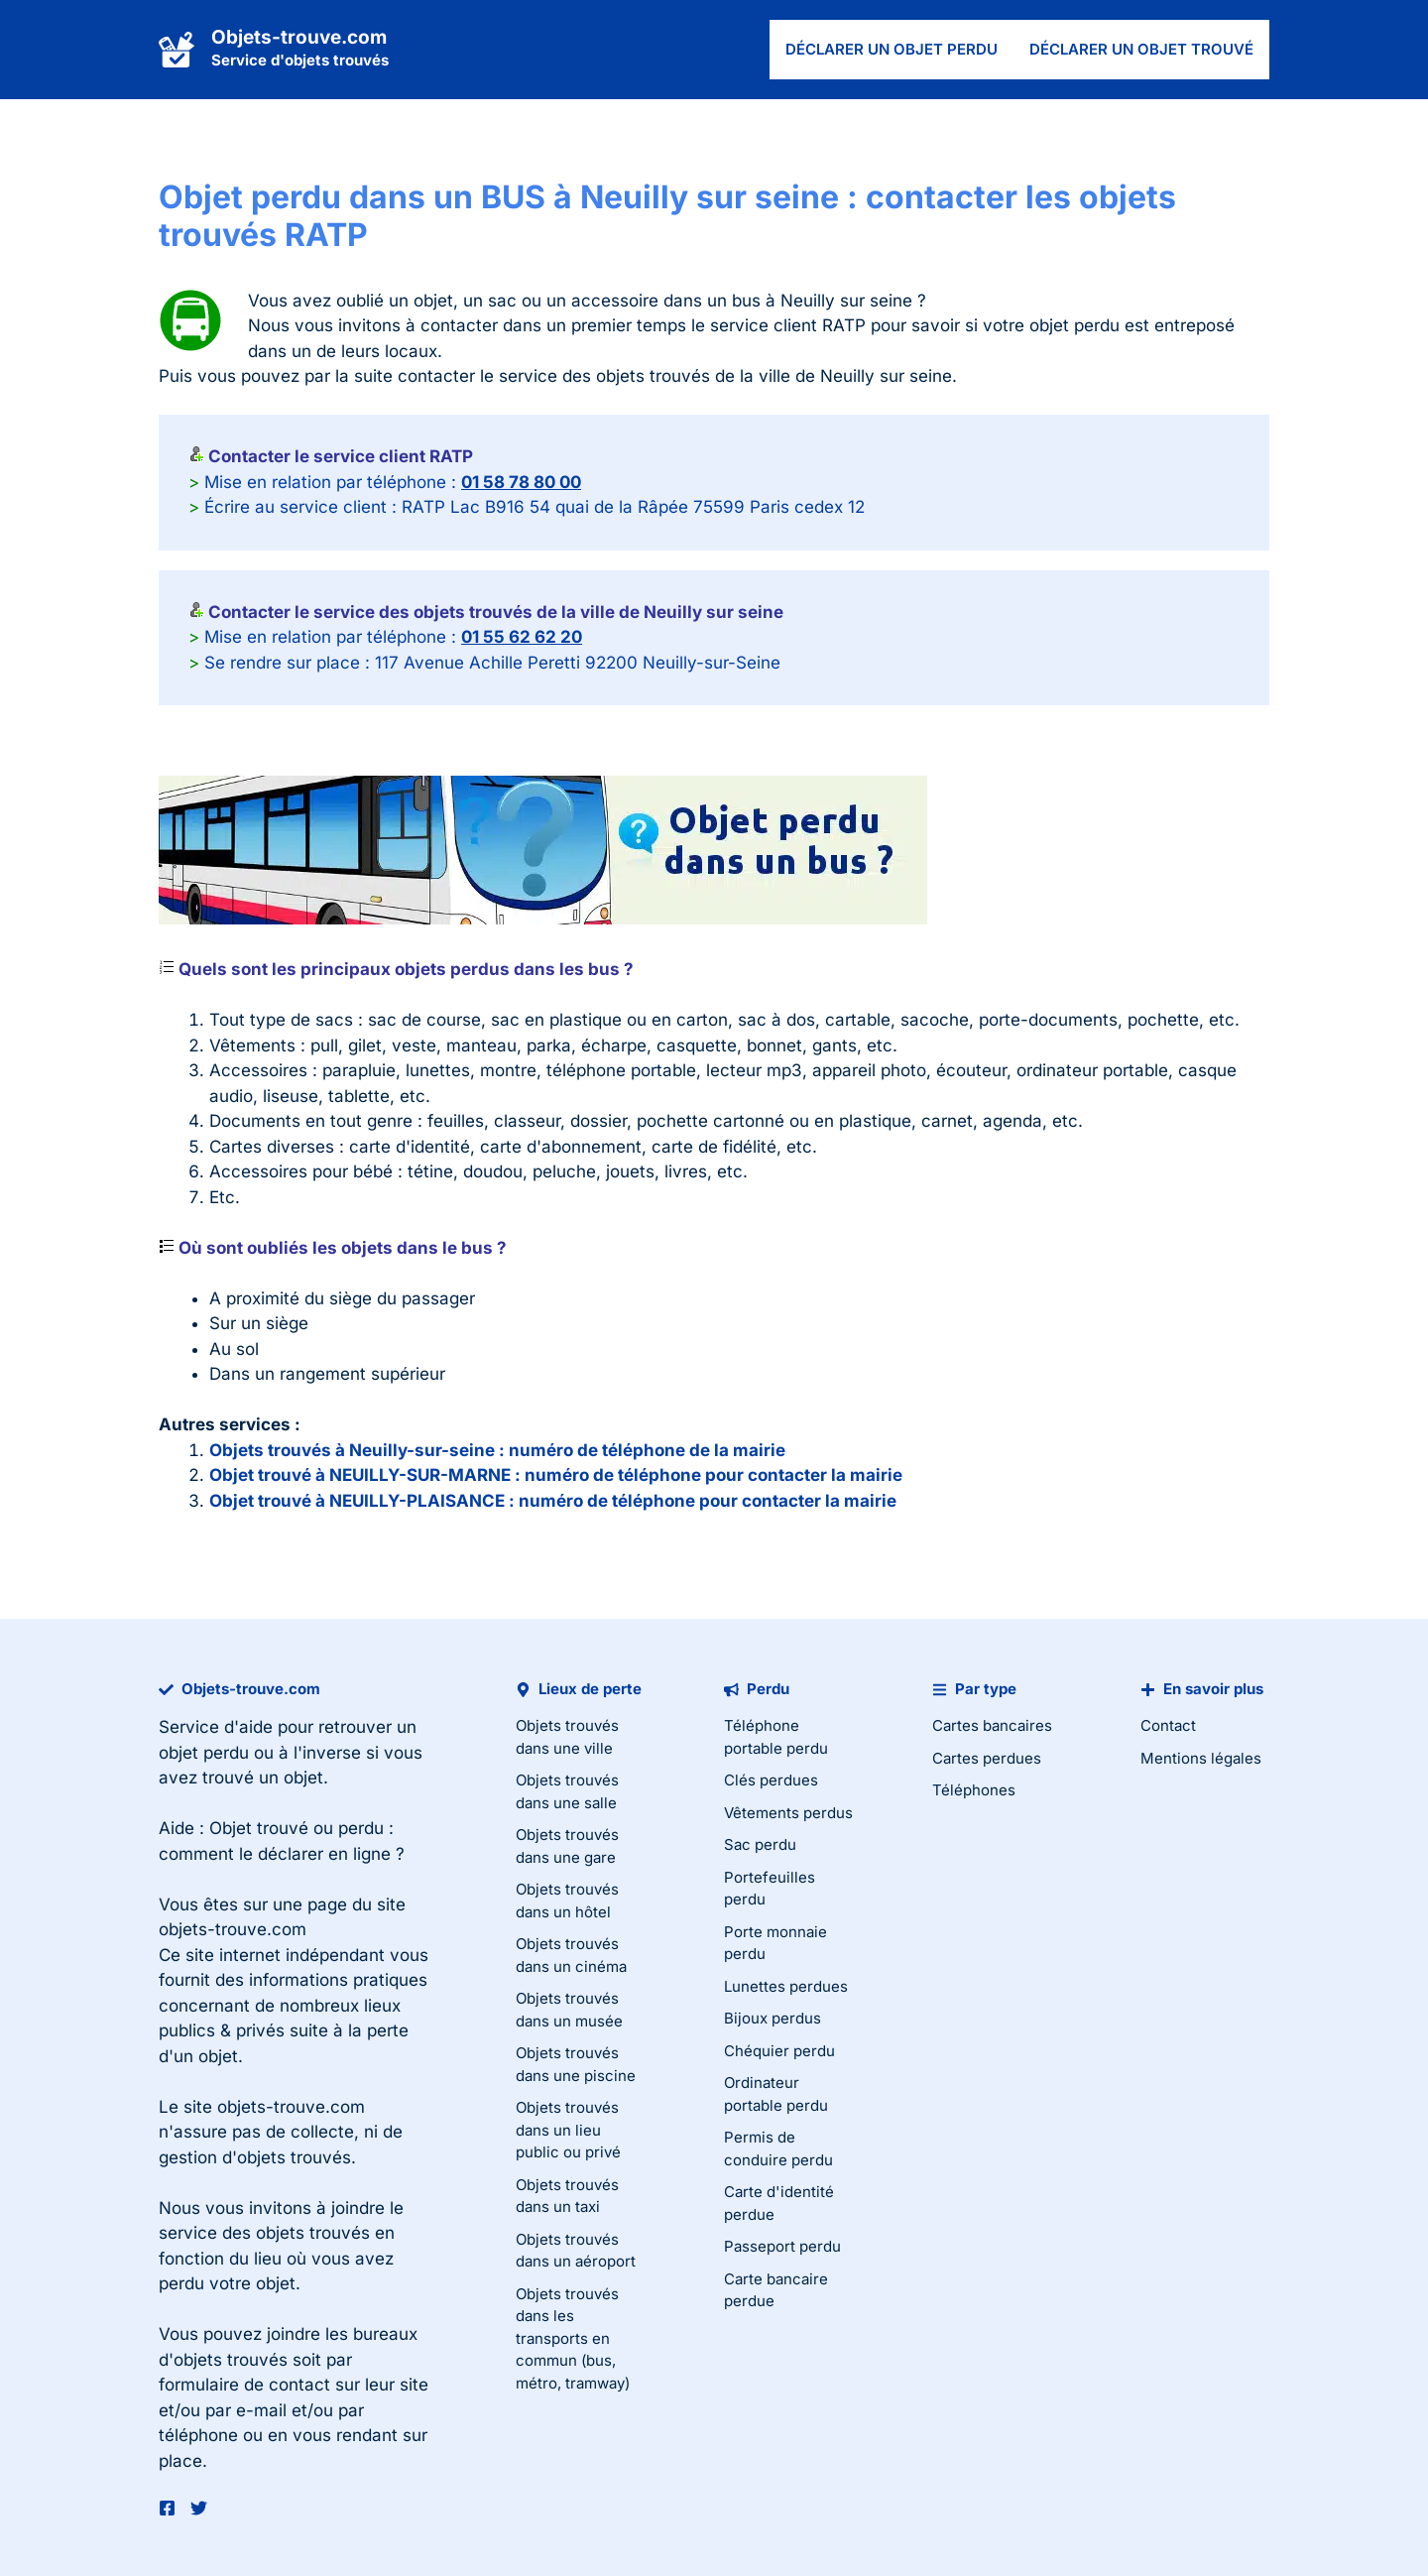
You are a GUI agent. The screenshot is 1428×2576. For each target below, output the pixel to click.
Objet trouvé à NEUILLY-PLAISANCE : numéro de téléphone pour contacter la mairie (552, 1501)
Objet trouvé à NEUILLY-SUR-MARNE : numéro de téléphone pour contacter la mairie (555, 1475)
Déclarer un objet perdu (891, 49)
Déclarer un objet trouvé (1141, 49)
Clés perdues (771, 1780)
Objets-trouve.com (299, 37)
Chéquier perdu (779, 2050)
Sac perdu (760, 1844)
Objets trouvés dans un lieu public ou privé (568, 2129)
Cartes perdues (986, 1758)
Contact (1168, 1725)
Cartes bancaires (992, 1725)
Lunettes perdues (786, 1986)
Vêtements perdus (788, 1812)
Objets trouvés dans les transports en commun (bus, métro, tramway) (573, 2338)
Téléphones (973, 1789)
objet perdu (204, 1753)
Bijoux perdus (772, 2018)
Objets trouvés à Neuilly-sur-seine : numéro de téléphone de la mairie (497, 1450)
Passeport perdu (782, 2246)
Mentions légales (1200, 1758)
